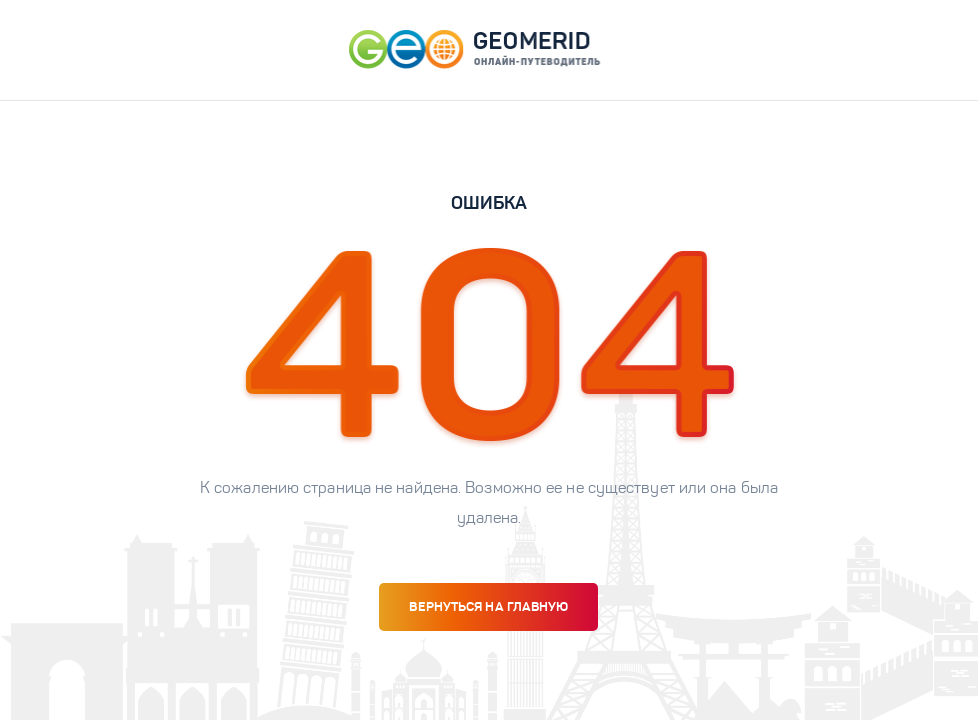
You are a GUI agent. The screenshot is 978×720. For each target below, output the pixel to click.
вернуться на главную (488, 606)
